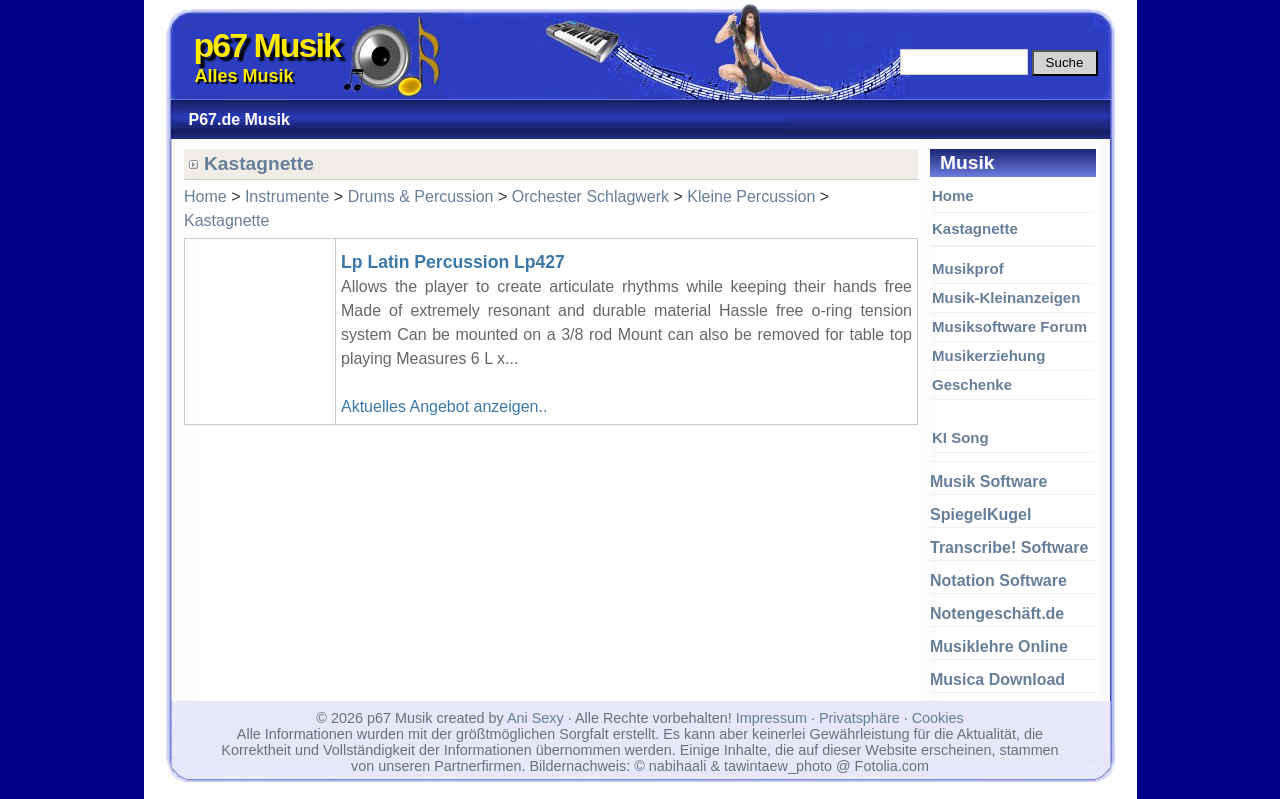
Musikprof (968, 268)
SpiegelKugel (980, 514)
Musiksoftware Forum (1009, 326)
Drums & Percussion (421, 196)
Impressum (771, 718)
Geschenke (972, 384)
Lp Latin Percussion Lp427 (453, 262)
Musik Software (988, 481)
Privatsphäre (859, 718)
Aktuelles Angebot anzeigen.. (444, 406)
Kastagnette (975, 228)
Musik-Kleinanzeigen (1006, 297)
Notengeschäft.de (997, 613)
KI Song (960, 437)
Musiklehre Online (999, 646)
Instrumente (287, 196)
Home (953, 195)
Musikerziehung (988, 355)
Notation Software (998, 580)
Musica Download (997, 679)
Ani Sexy (535, 718)
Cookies (938, 718)
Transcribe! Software (1009, 547)
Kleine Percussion (751, 196)
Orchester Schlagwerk (590, 196)
